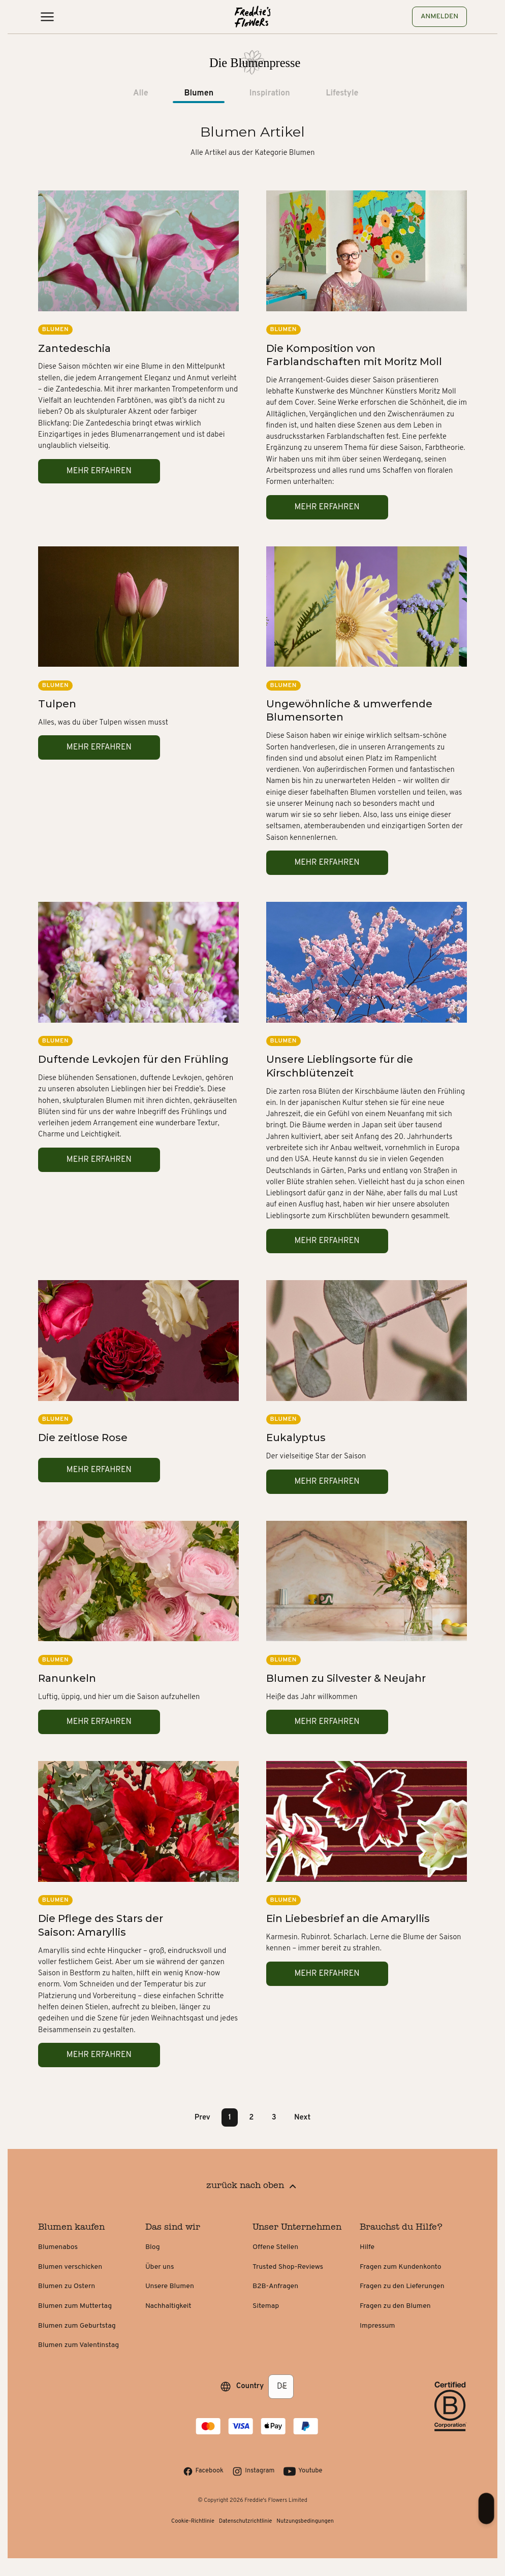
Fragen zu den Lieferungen (402, 2286)
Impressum (377, 2326)
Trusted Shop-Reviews (288, 2267)
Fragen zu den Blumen (395, 2306)
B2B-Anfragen (275, 2286)
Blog (152, 2247)
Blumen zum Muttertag (75, 2306)
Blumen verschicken (70, 2267)
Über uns (159, 2267)
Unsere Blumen (169, 2286)
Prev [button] (202, 2117)
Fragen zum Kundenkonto (400, 2267)
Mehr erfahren (99, 471)
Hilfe (367, 2247)
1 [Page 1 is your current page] (229, 2117)
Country (250, 2386)
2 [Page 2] (251, 2117)
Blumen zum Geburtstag (77, 2326)
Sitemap (266, 2306)
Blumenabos (58, 2247)
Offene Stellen (275, 2247)
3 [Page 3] (274, 2117)
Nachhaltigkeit (168, 2306)
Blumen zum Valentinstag (78, 2345)
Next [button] (302, 2117)
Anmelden (439, 16)
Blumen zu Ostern (66, 2286)
